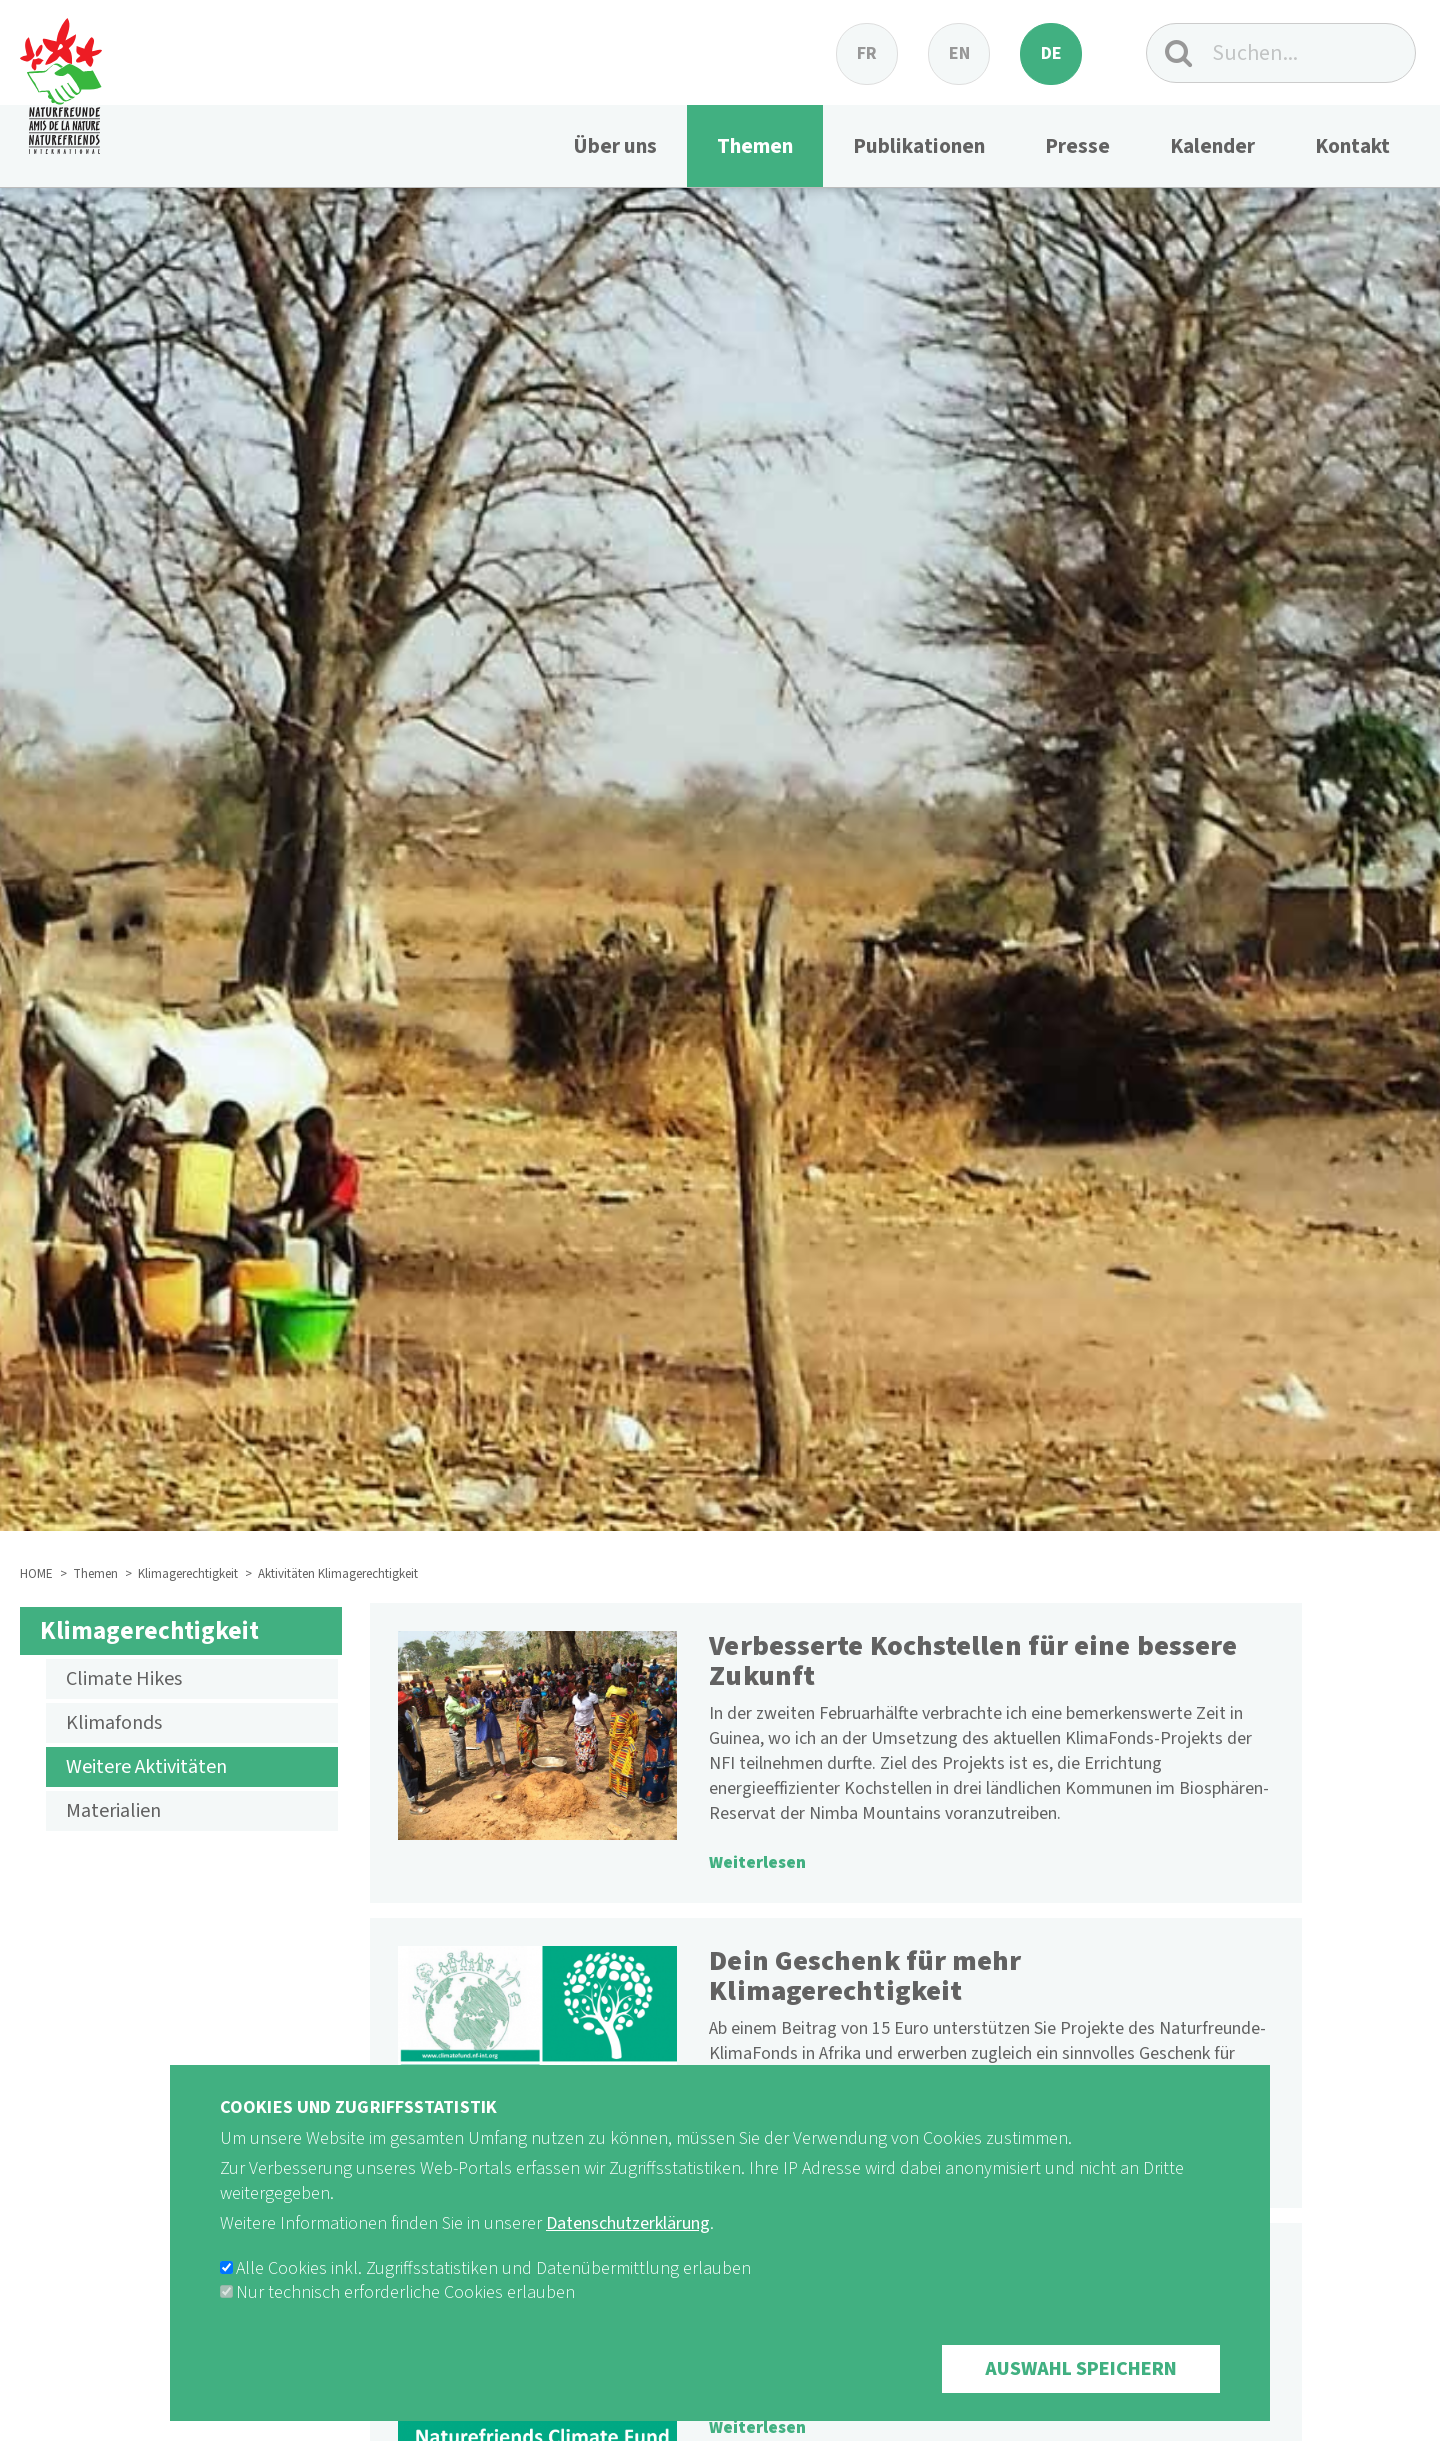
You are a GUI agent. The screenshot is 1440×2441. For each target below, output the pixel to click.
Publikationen (919, 146)
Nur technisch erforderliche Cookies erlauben (405, 2321)
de (1051, 53)
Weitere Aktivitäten (146, 1767)
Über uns (615, 146)
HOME (36, 1574)
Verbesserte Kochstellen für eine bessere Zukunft (973, 1661)
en (959, 53)
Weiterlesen (757, 1863)
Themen (755, 146)
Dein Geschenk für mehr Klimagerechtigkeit (865, 1976)
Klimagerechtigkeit (188, 1574)
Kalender (1212, 146)
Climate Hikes (124, 1679)
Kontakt (1352, 146)
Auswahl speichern (1081, 2398)
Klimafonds (114, 1723)
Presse (1077, 146)
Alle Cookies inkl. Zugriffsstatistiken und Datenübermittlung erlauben (493, 2297)
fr (867, 53)
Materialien (113, 1811)
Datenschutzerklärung (628, 2252)
